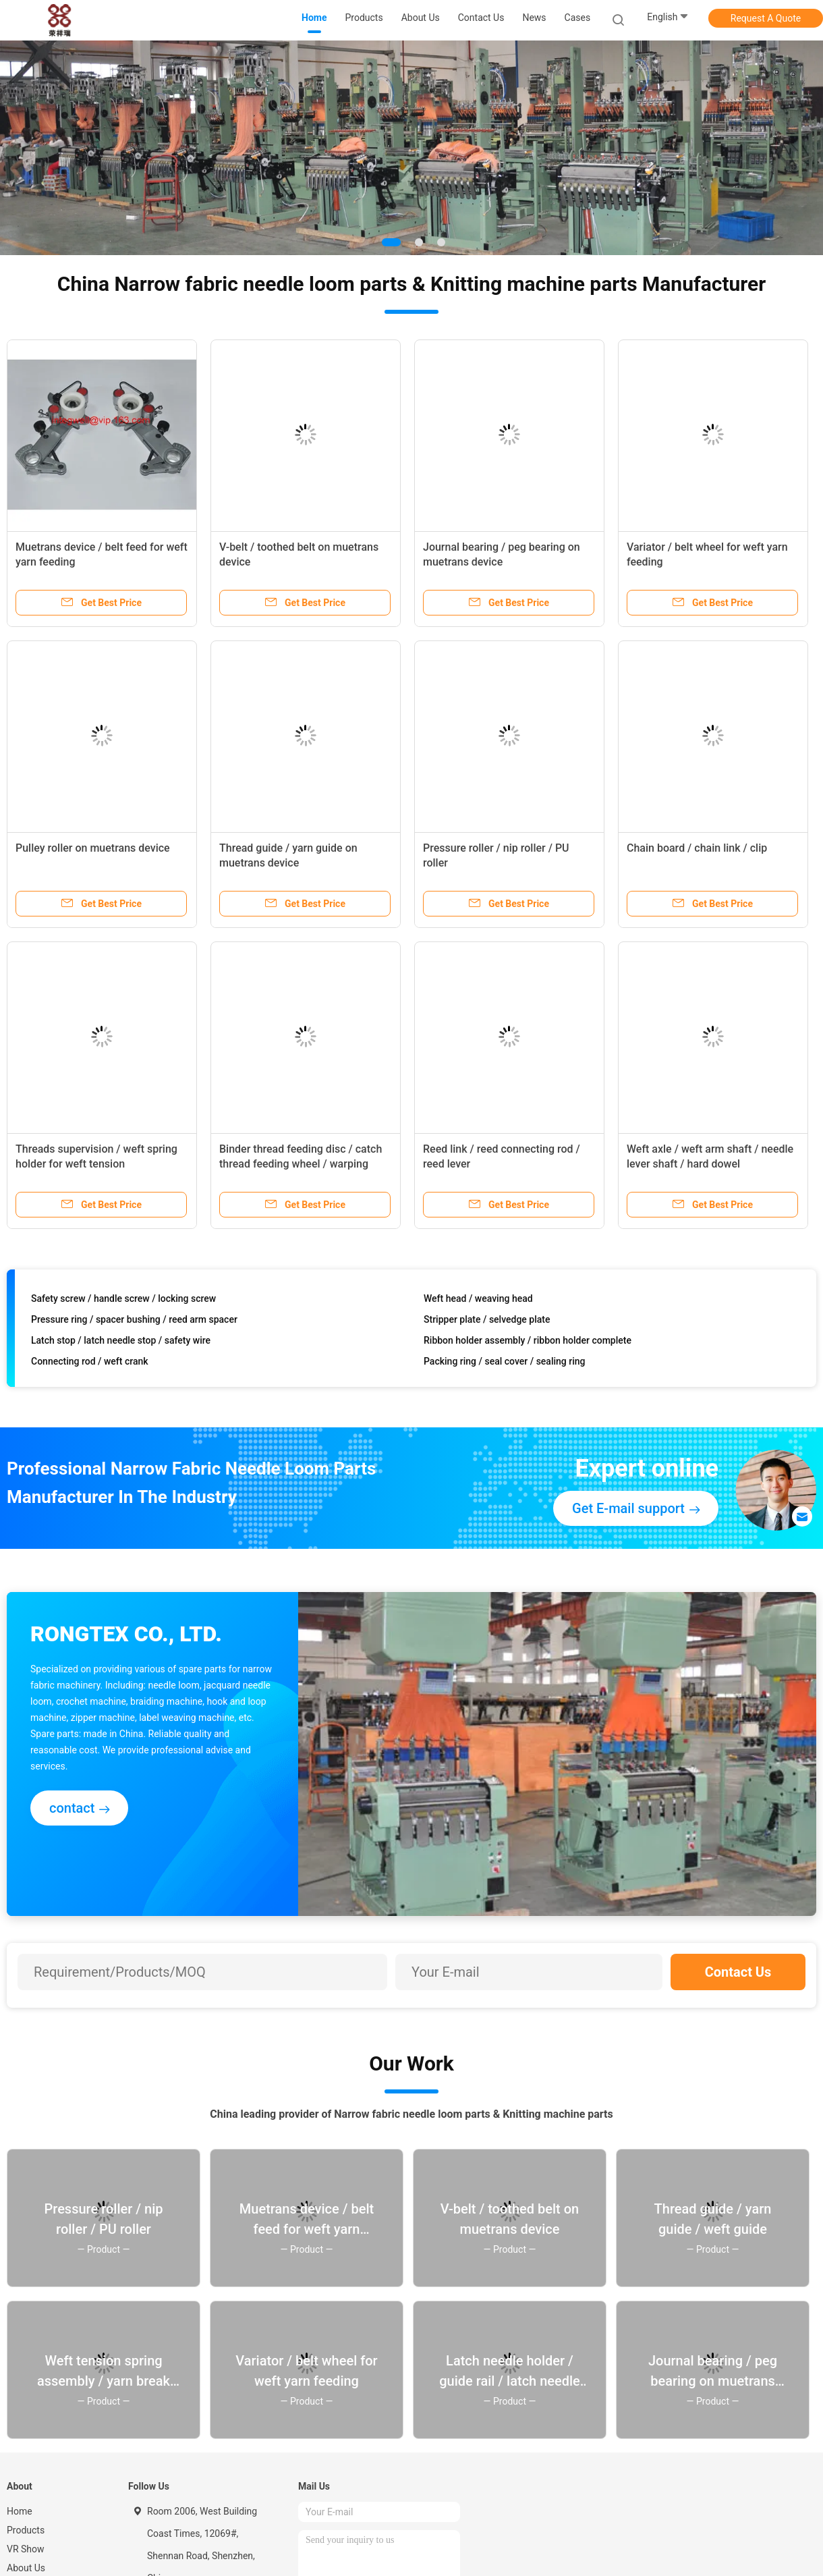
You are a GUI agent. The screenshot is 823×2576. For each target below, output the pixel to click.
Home (19, 2511)
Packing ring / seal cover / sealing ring (504, 1364)
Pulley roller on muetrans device (93, 848)
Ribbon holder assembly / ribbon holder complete (527, 1343)
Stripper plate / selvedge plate (487, 1322)
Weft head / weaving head (478, 1301)
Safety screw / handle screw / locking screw (123, 1301)
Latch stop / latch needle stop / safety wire (120, 1343)
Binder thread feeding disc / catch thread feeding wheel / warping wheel (300, 1164)
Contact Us (738, 1972)
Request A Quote (766, 18)
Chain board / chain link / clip (697, 848)
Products (26, 2530)
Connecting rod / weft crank (89, 1364)
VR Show (26, 2549)
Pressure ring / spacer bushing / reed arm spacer (134, 1322)
